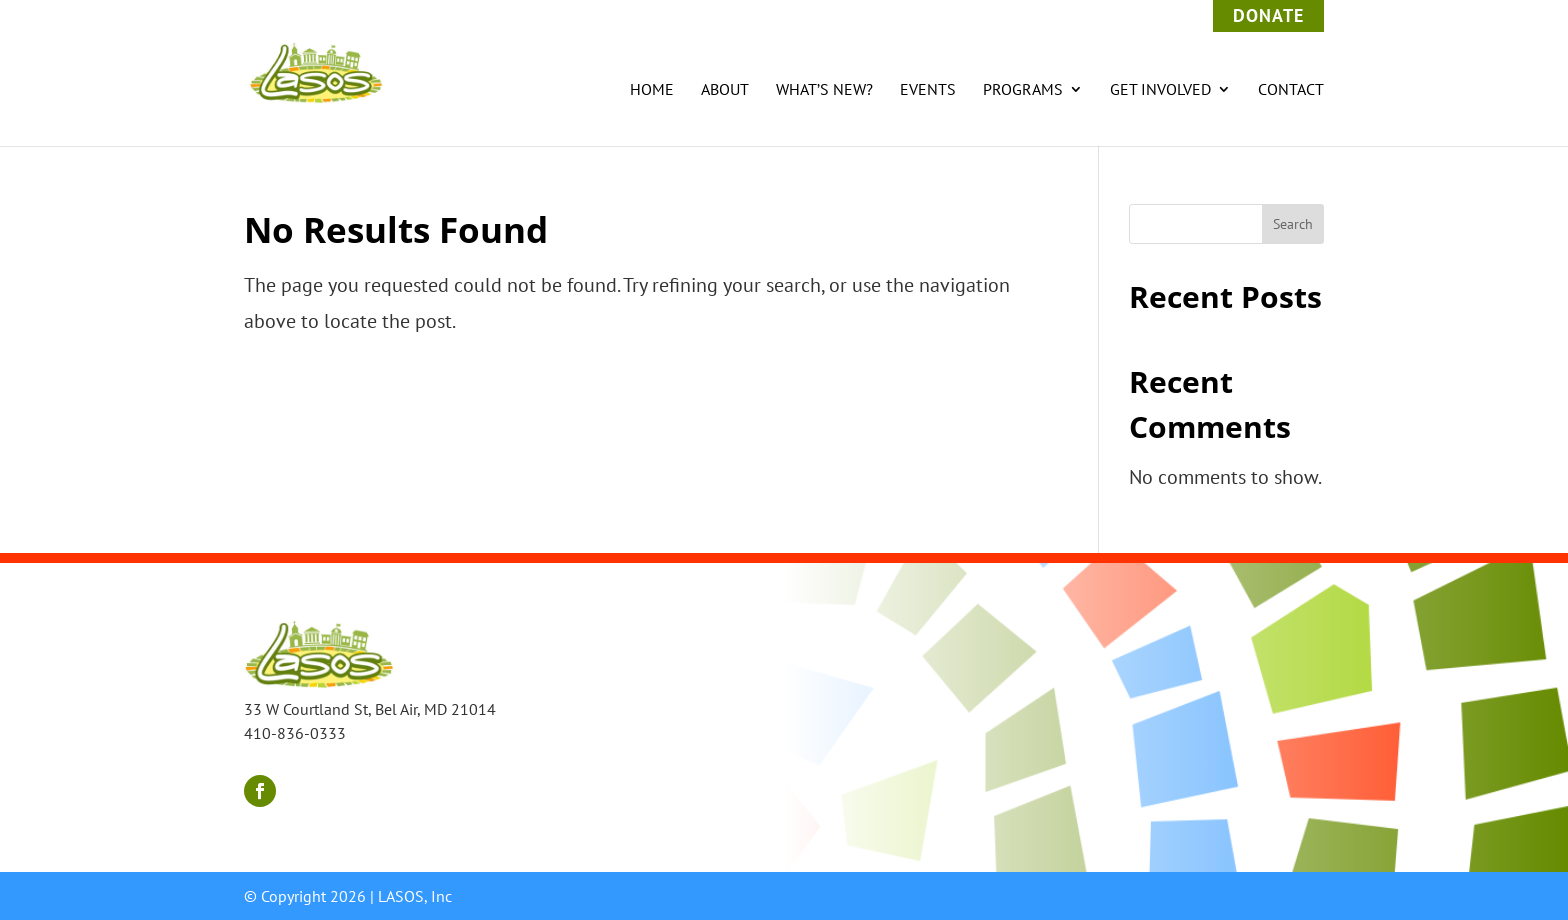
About (725, 90)
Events (928, 90)
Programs (1023, 90)
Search (1293, 224)
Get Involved (1160, 90)
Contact (1291, 90)
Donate (1268, 15)
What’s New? (824, 90)
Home (652, 90)
